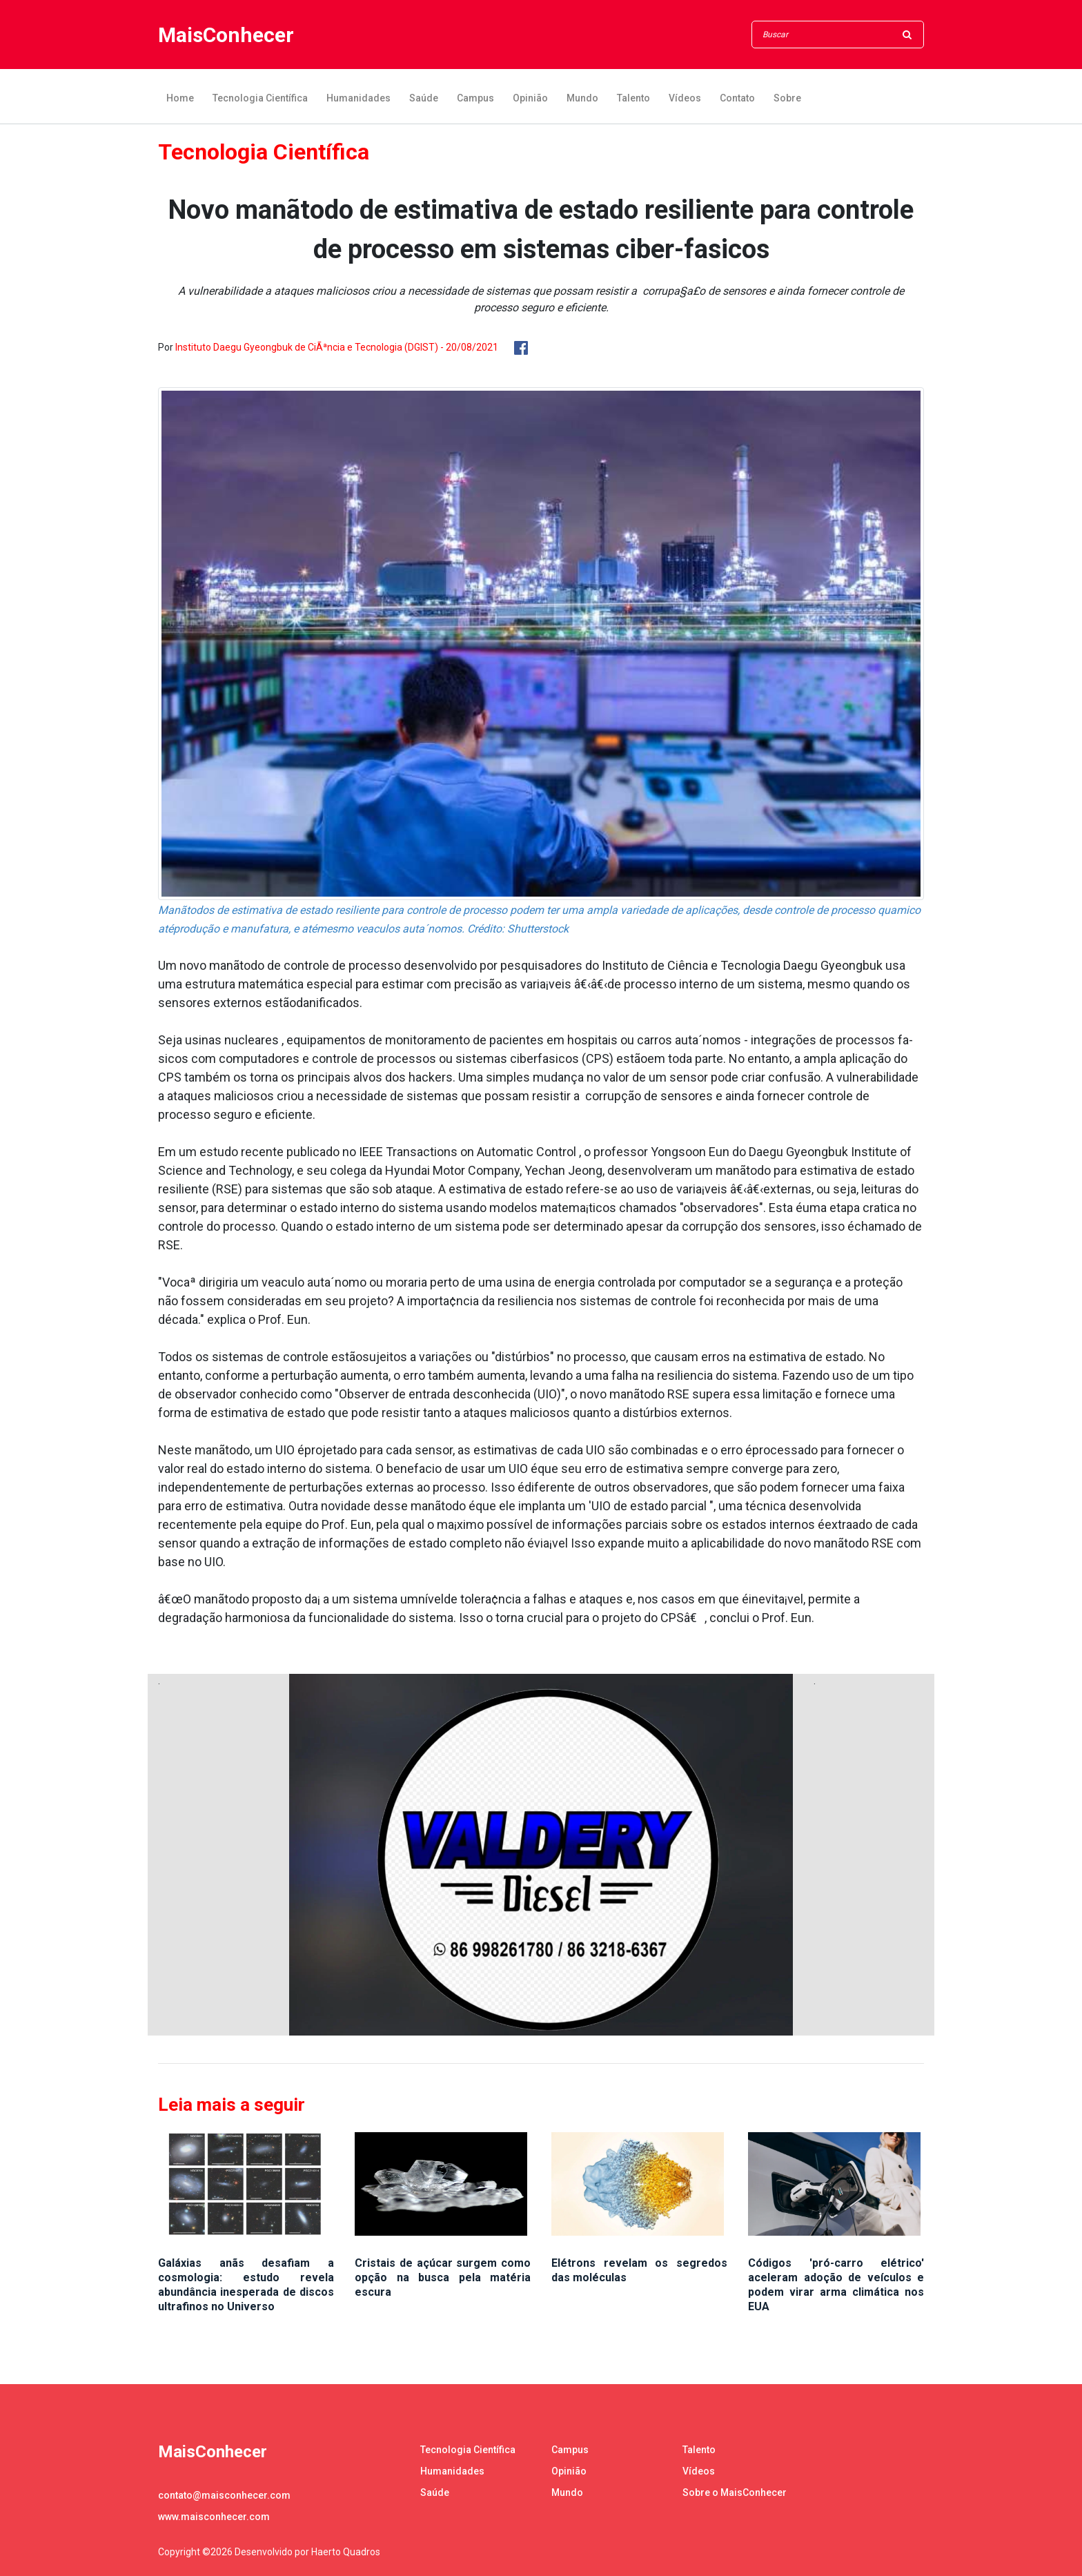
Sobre (787, 98)
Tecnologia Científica (260, 98)
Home (180, 98)
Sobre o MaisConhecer (734, 2492)
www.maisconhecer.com (214, 2516)
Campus (475, 98)
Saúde (423, 98)
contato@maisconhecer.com (224, 2495)
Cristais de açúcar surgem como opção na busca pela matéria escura (443, 2277)
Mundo (582, 98)
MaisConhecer (226, 35)
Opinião (530, 98)
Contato (737, 98)
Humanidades (358, 98)
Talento (633, 98)
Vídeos (685, 98)
